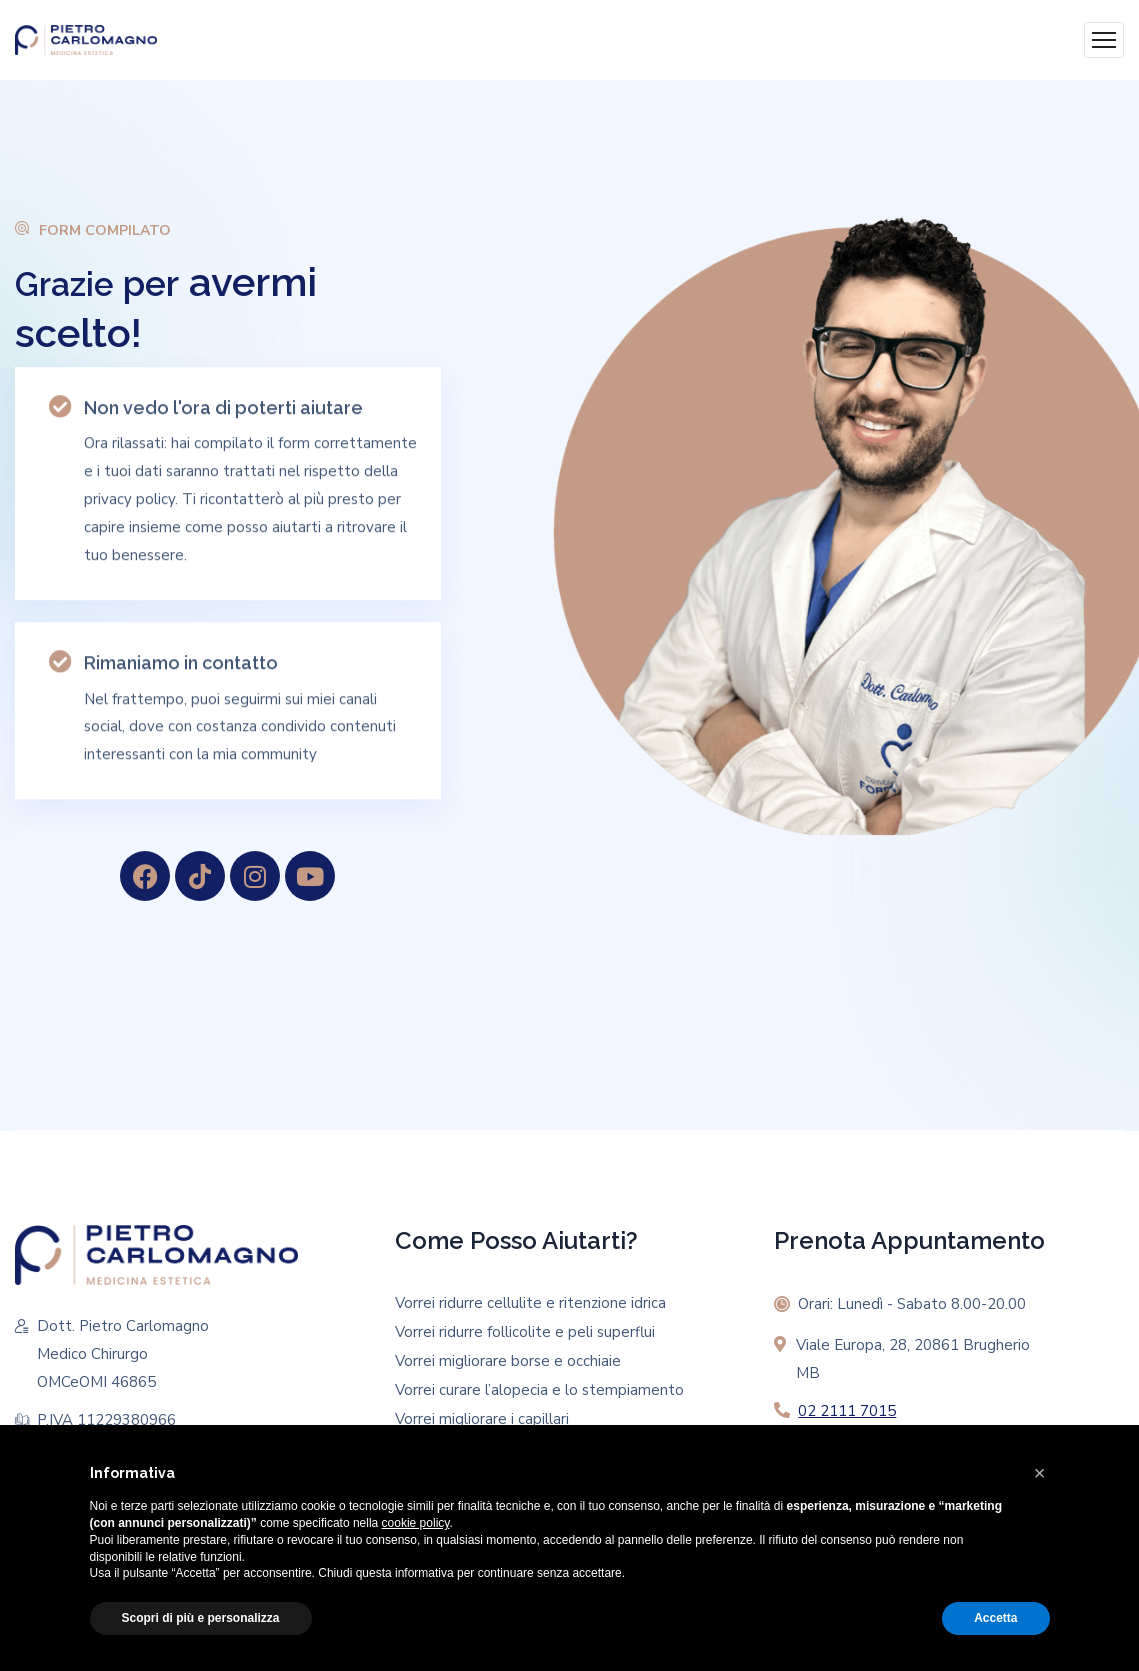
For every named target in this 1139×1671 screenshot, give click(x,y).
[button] (1040, 1473)
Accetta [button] (995, 1618)
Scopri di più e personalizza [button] (201, 1618)
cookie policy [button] (416, 1523)
